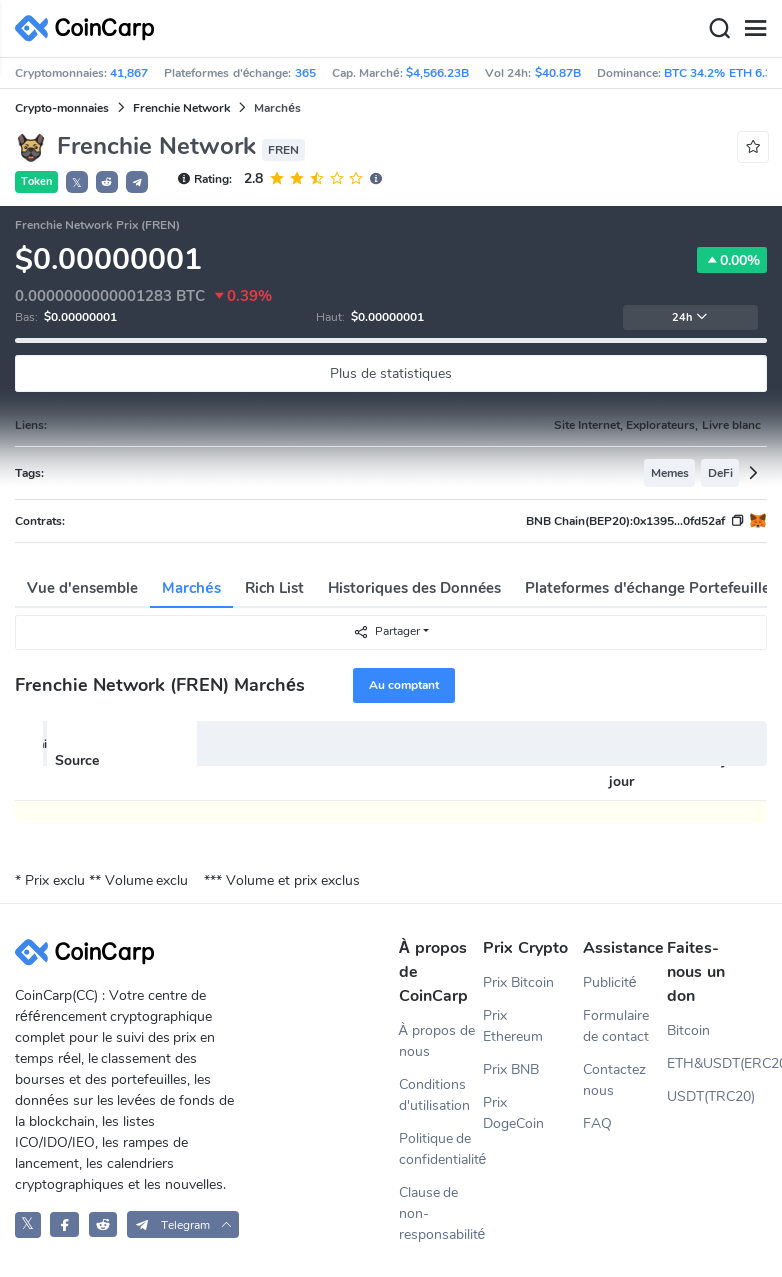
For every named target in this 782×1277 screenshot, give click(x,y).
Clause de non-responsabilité (441, 1213)
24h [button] (690, 317)
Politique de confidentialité (441, 1149)
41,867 (129, 73)
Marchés (191, 588)
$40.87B (558, 73)
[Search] (719, 29)
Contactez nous (614, 1080)
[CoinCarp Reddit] (103, 1224)
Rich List (274, 588)
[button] (107, 182)
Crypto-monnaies (62, 108)
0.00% (732, 260)
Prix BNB (511, 1069)
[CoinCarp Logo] (90, 28)
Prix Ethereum (513, 1026)
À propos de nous (437, 1041)
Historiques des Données (415, 588)
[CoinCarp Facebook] (64, 1224)
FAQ (597, 1123)
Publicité (610, 982)
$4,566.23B (437, 73)
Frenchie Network (181, 108)
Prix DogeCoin (513, 1113)
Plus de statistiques (391, 373)
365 (305, 73)
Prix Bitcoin (518, 982)
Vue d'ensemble (82, 588)
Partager (386, 631)
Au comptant (404, 685)
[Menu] (755, 29)
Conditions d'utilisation (434, 1095)
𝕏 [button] (77, 183)
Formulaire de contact (616, 1026)
